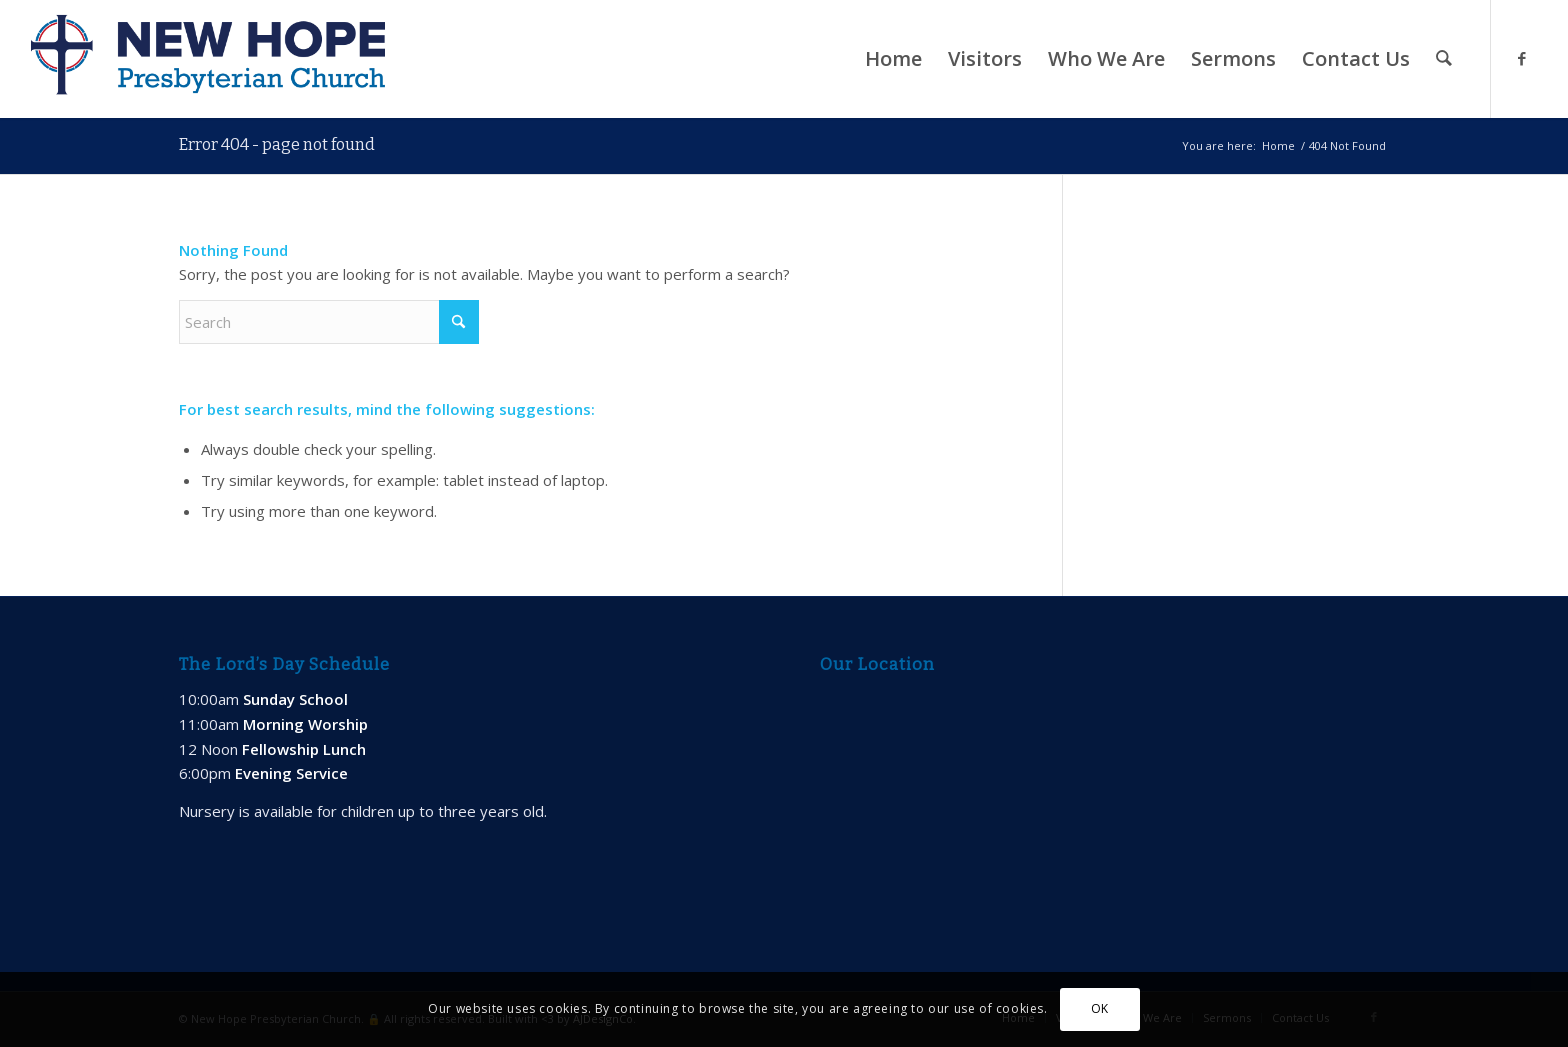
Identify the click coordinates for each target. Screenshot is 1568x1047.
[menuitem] (893, 59)
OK (1100, 1008)
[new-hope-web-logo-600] (208, 59)
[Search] (1444, 59)
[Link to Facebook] (1522, 58)
